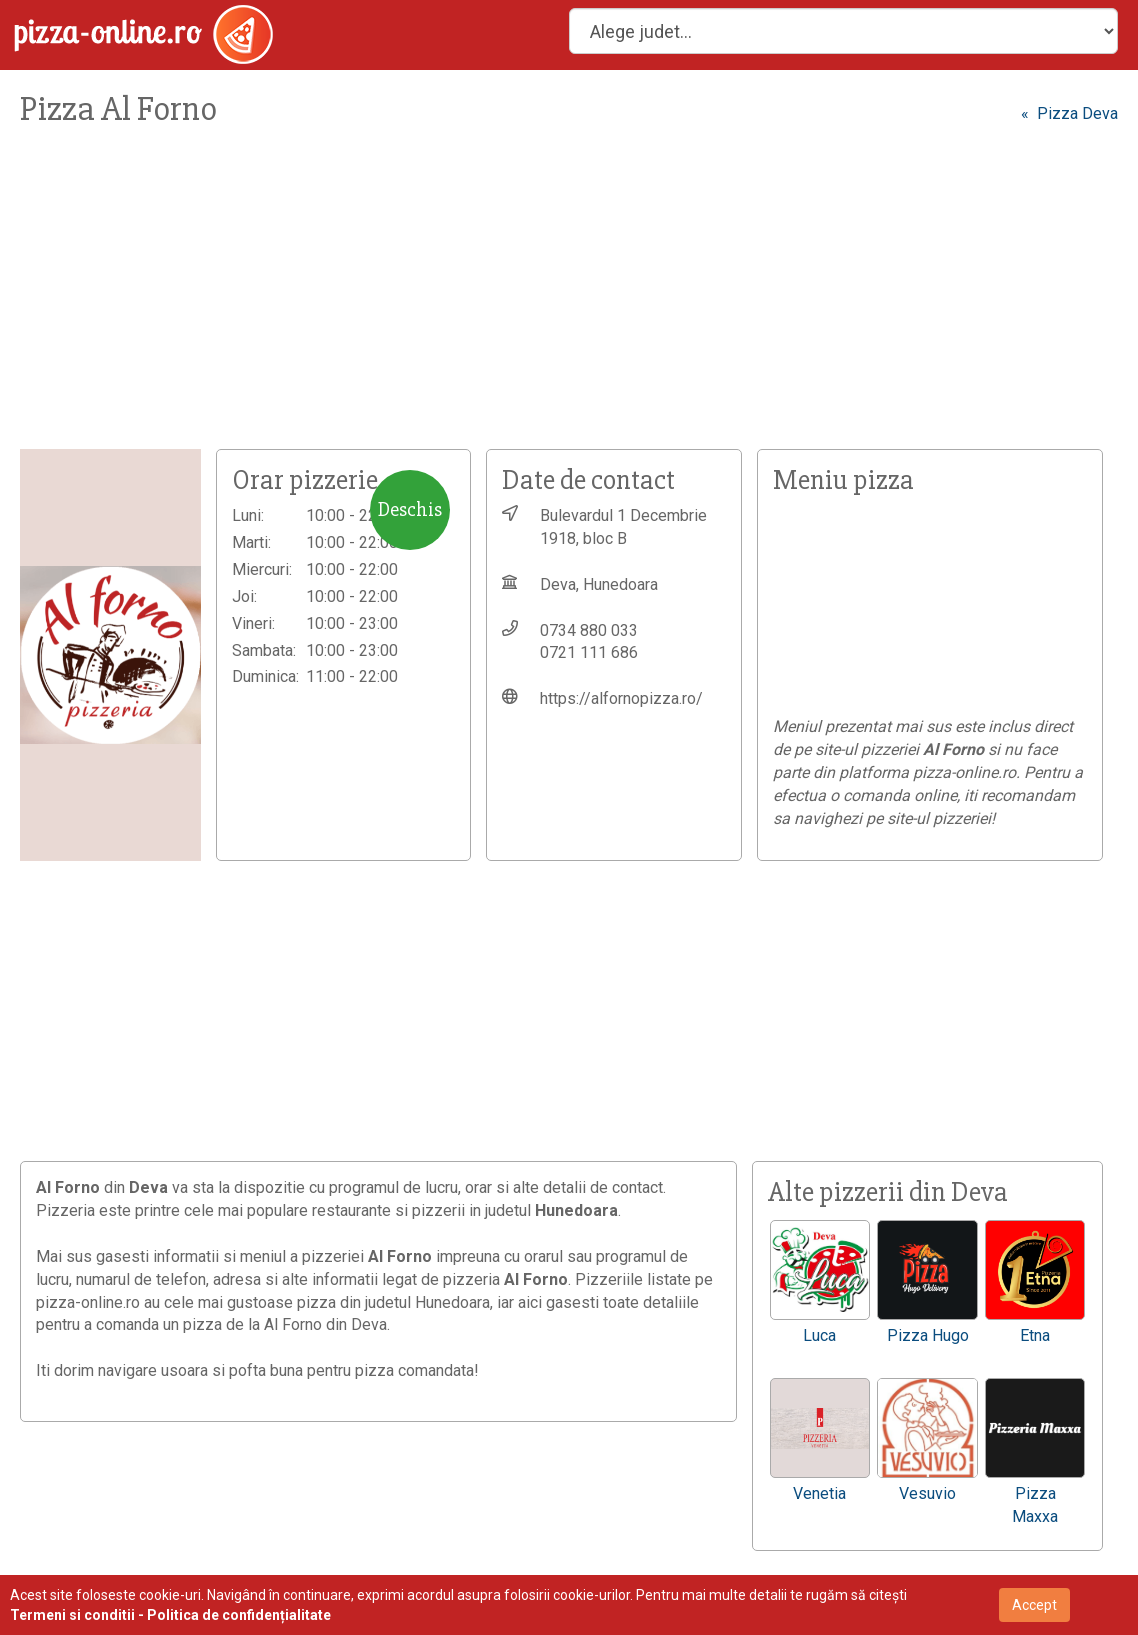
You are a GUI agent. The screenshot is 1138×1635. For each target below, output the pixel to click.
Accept (1034, 1605)
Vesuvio (927, 1493)
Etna (1035, 1335)
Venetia (819, 1493)
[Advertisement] (569, 299)
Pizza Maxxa (1035, 1505)
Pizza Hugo (928, 1335)
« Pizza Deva (1069, 113)
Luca (819, 1335)
